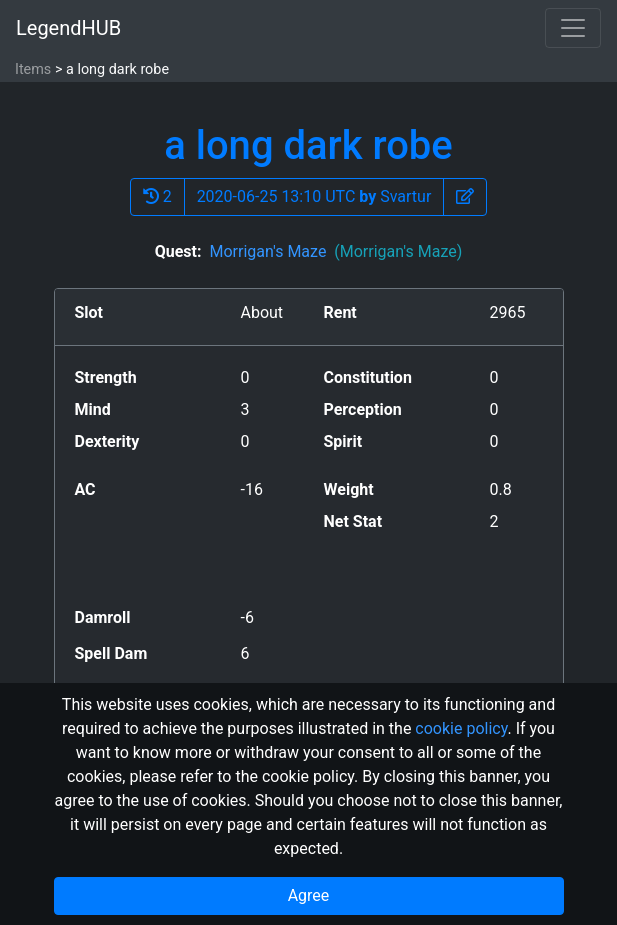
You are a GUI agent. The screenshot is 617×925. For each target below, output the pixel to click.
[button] (465, 197)
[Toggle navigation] (573, 28)
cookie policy (461, 728)
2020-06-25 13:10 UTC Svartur (314, 196)
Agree (309, 895)
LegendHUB (68, 28)
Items (33, 69)
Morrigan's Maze (335, 251)
